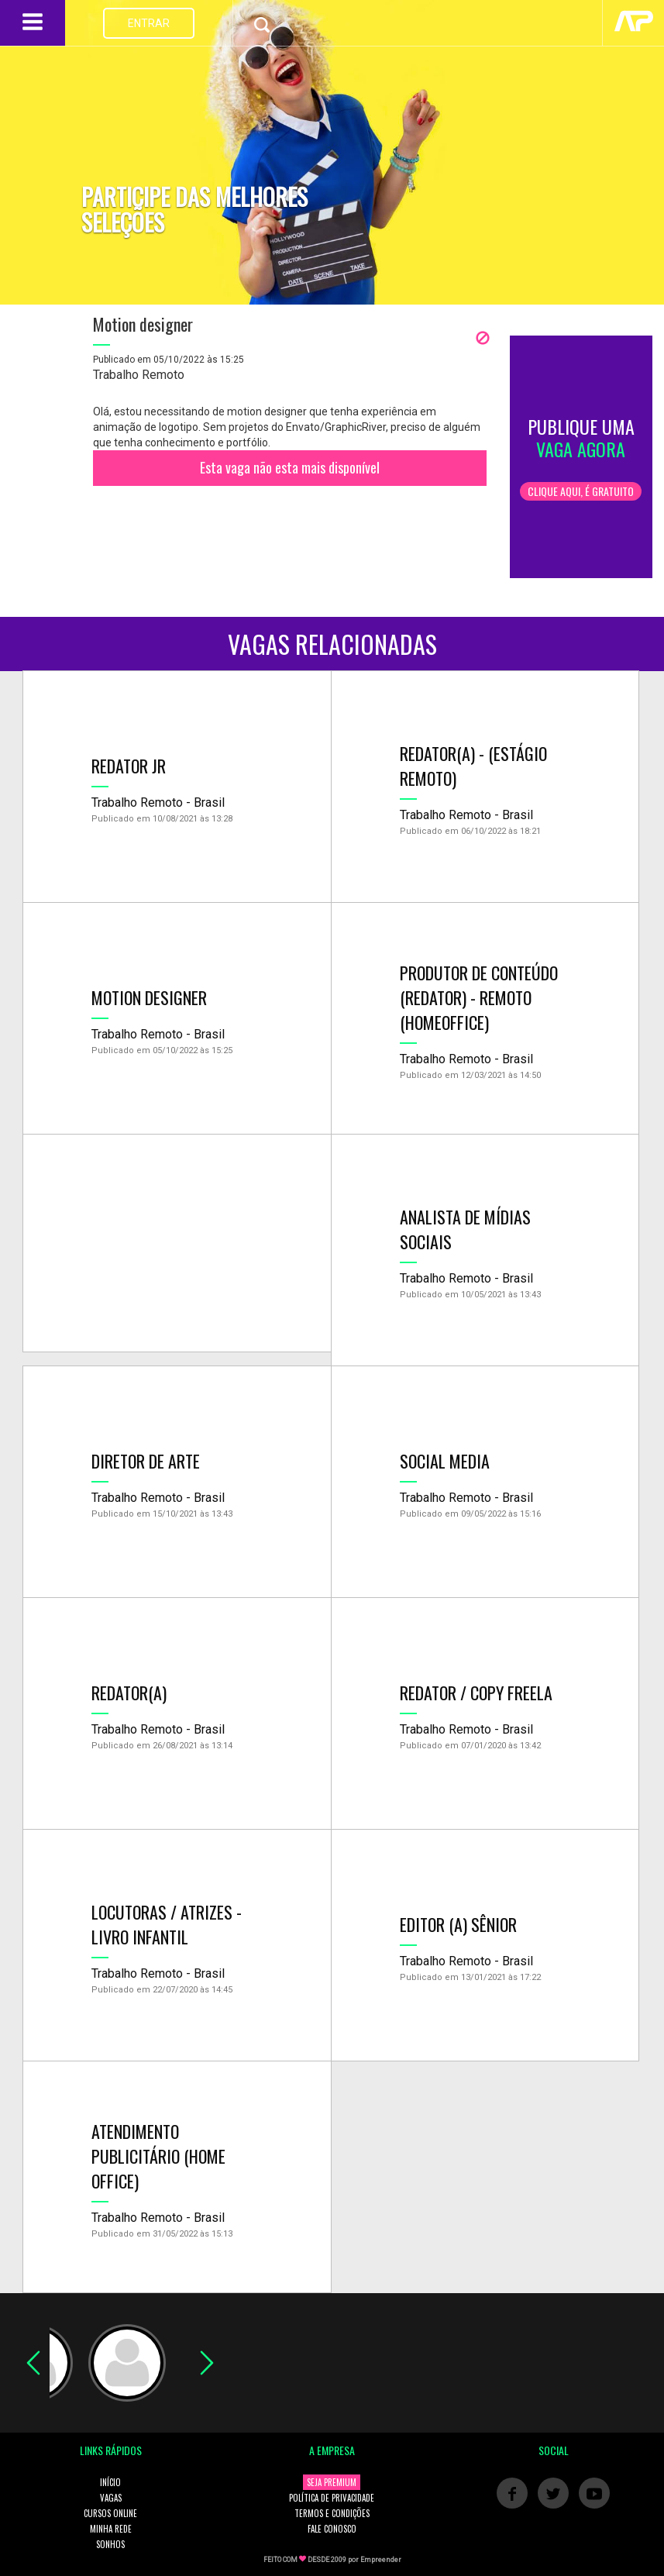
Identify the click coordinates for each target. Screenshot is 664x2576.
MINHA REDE (111, 2529)
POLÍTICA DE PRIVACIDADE (331, 2498)
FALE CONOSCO (332, 2529)
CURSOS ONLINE (110, 2513)
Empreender (380, 2560)
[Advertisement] (177, 1243)
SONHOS (110, 2544)
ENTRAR (149, 23)
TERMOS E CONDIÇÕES (332, 2513)
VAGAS (111, 2498)
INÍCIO (110, 2482)
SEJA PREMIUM (331, 2482)
